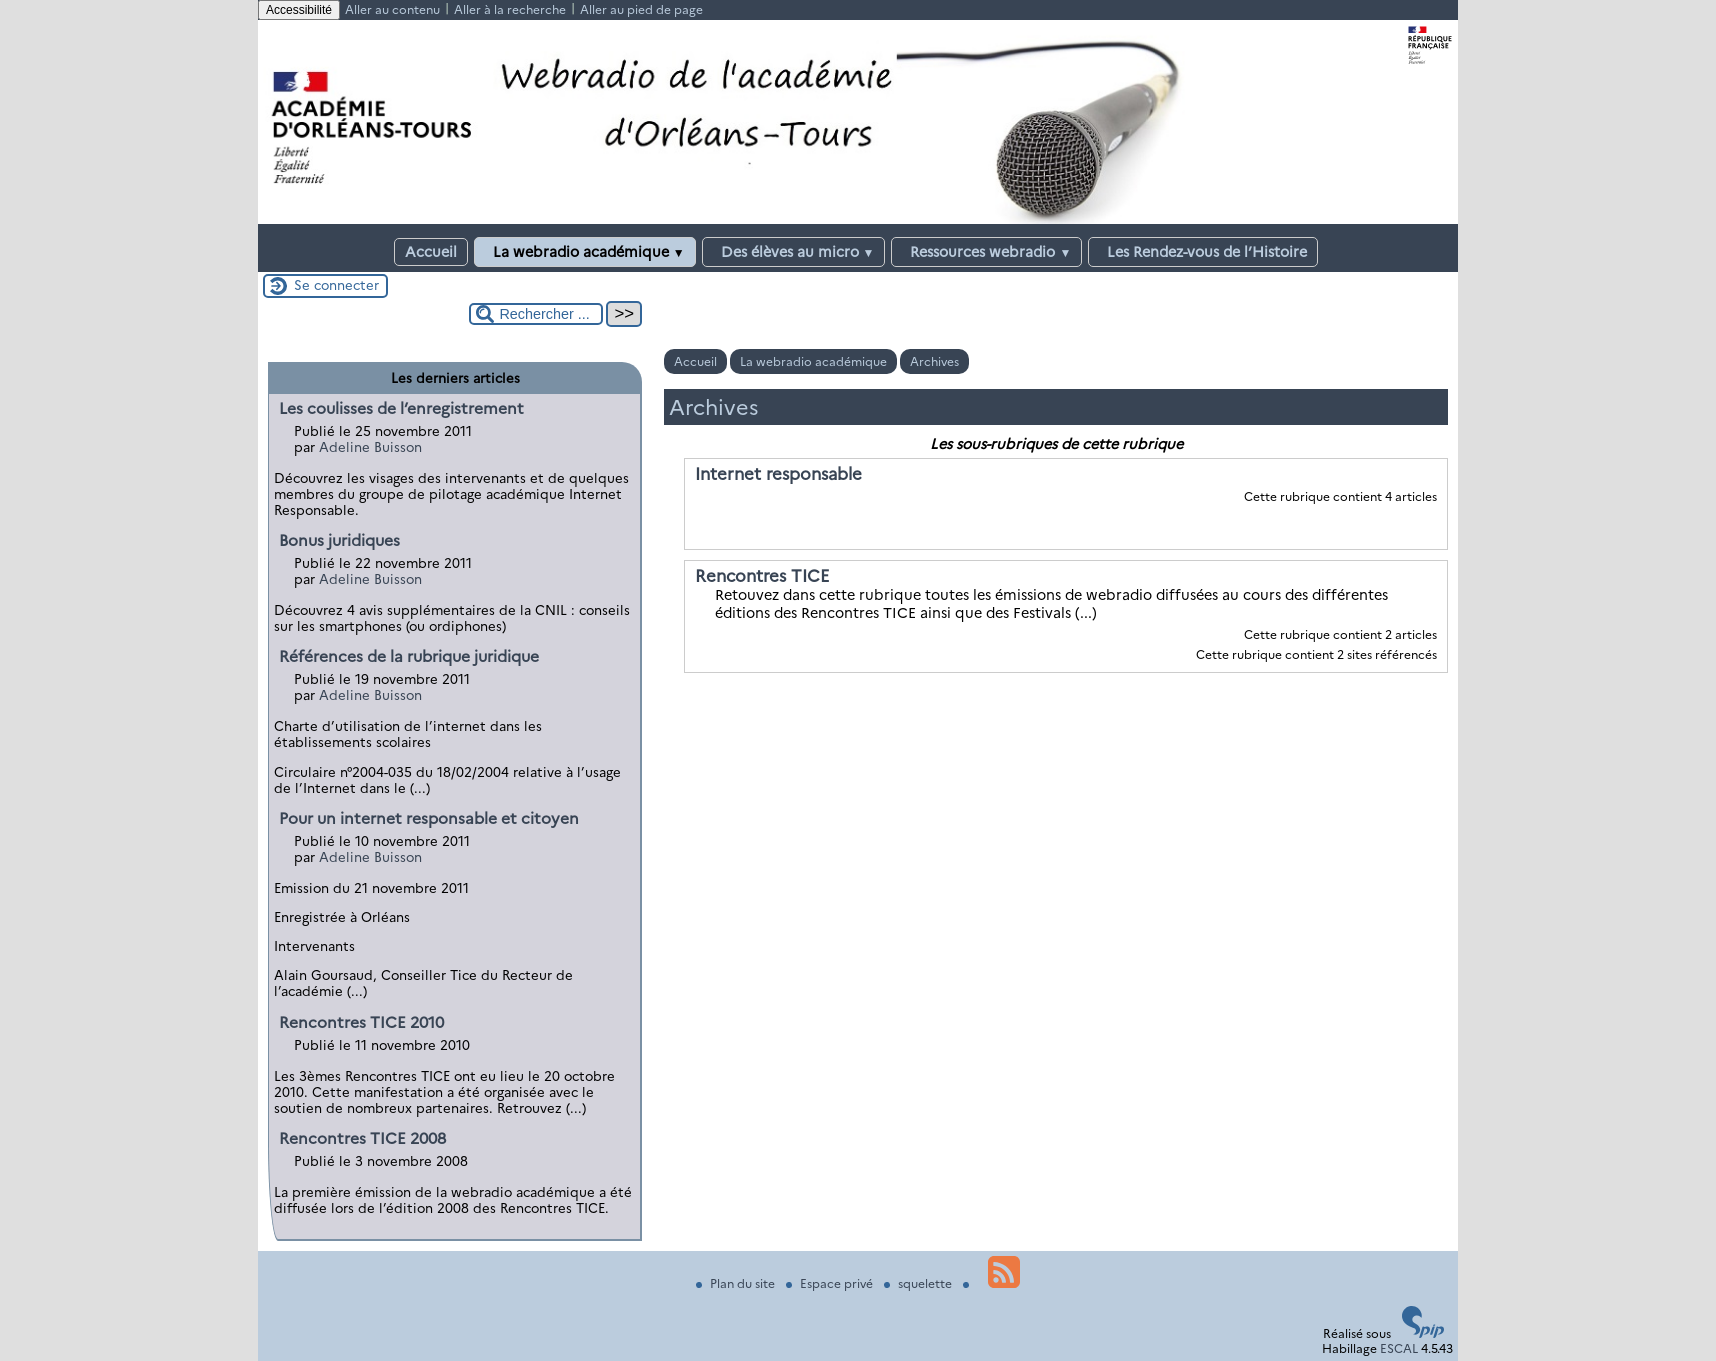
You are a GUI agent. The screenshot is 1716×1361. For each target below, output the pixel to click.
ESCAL (1399, 1348)
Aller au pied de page (641, 9)
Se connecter (336, 285)
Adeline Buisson (370, 447)
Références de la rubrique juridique (409, 656)
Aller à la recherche (510, 9)
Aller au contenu (392, 9)
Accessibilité (299, 10)
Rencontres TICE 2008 (362, 1138)
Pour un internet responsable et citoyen (429, 818)
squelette (919, 1283)
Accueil (431, 252)
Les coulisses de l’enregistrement (401, 408)
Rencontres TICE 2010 (361, 1022)
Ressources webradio (986, 252)
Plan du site (737, 1283)
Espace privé (831, 1283)
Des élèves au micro (794, 252)
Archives (934, 361)
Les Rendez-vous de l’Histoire (1203, 252)
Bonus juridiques (339, 540)
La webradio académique (585, 252)
